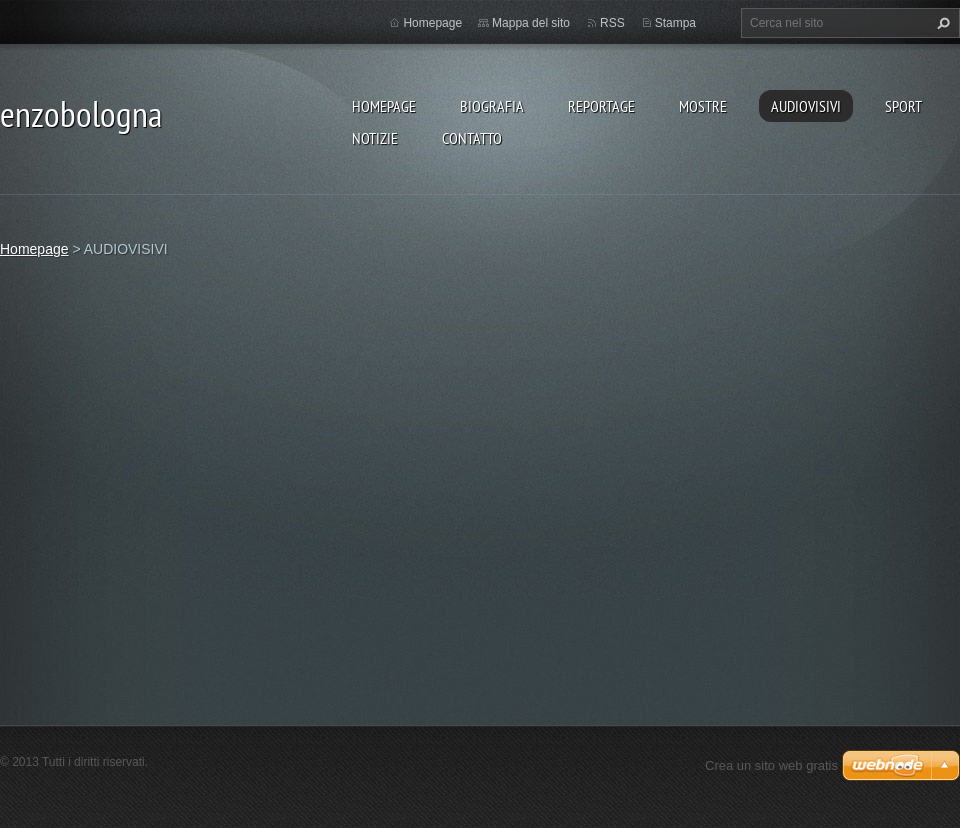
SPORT (903, 106)
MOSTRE (703, 106)
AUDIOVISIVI (806, 106)
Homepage (384, 106)
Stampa (675, 23)
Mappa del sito (531, 23)
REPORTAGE (601, 106)
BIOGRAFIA (492, 106)
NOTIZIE (375, 138)
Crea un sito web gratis (771, 765)
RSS (612, 23)
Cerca (941, 23)
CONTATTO (472, 138)
